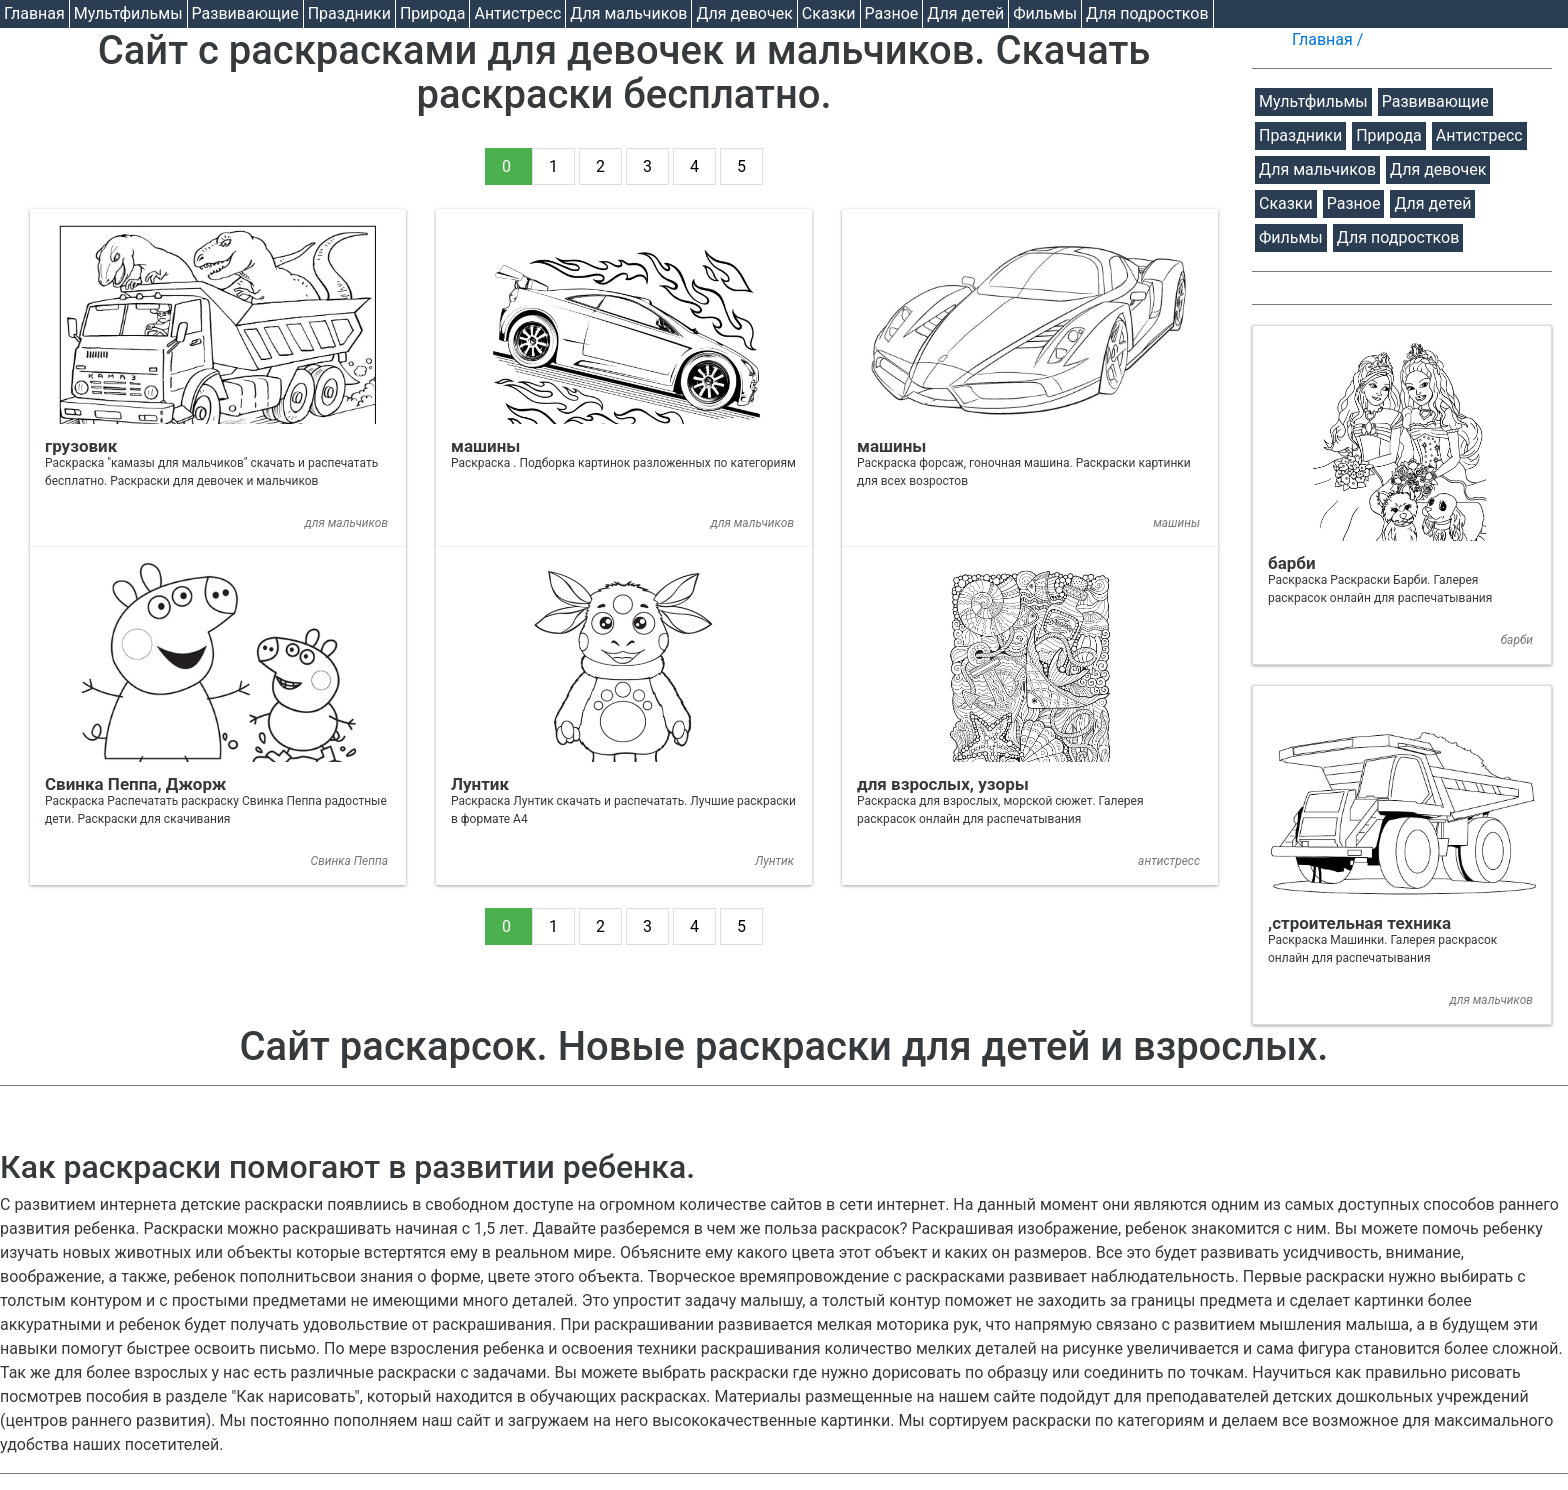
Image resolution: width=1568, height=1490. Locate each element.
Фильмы (1045, 13)
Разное (892, 13)
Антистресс (517, 13)
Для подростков (1147, 13)
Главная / (1329, 39)
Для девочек (744, 13)
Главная (34, 13)
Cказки (829, 13)
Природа (433, 13)
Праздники (349, 13)
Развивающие (245, 13)
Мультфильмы (128, 13)
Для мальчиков (628, 13)
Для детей (965, 13)
